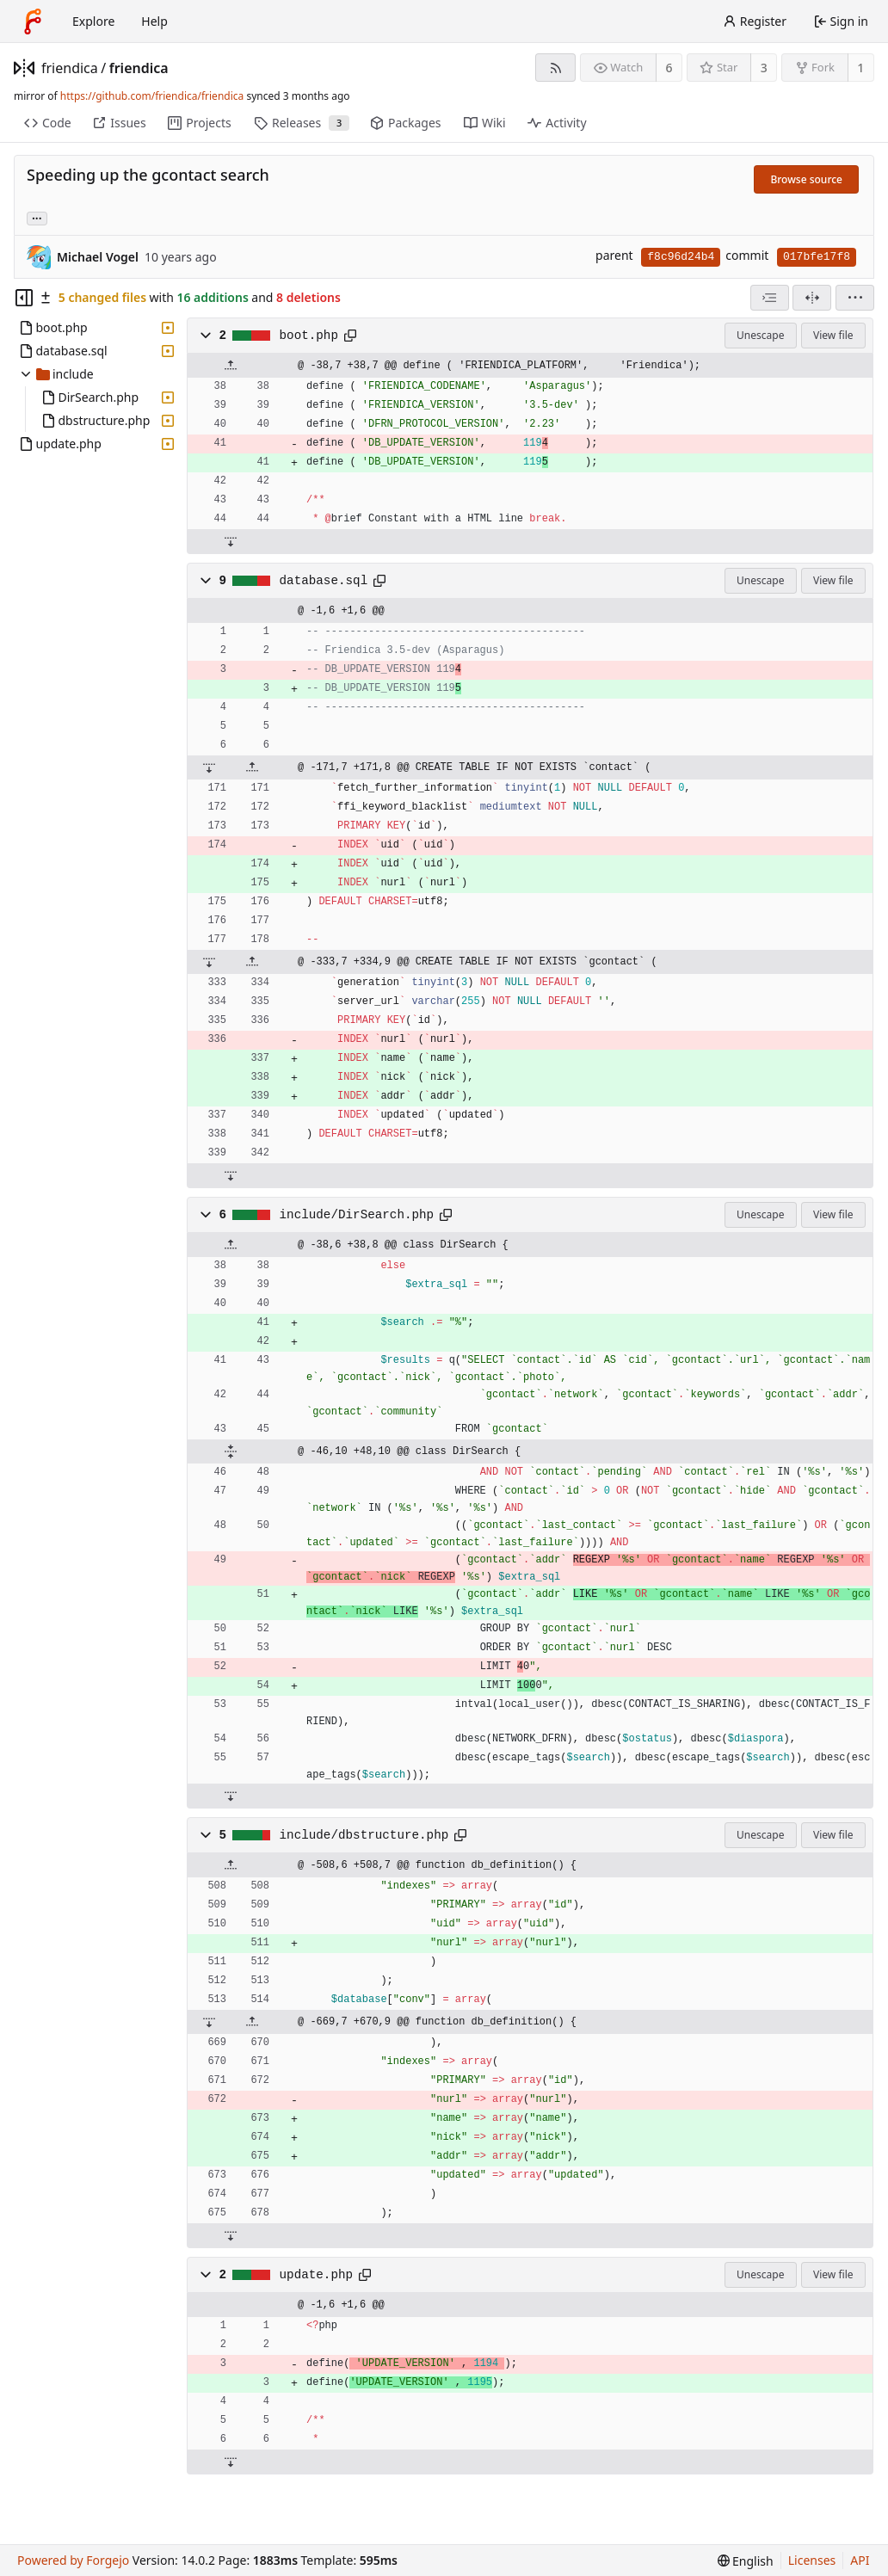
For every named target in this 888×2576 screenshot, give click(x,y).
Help (154, 21)
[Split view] (811, 298)
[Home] (33, 21)
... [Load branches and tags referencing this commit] (37, 217)
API (859, 2560)
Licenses (812, 2560)
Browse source (806, 179)
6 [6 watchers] (669, 67)
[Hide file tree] (24, 297)
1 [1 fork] (860, 67)
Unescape (760, 335)
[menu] (855, 298)
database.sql (324, 581)
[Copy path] (350, 336)
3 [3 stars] (764, 67)
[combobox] (769, 298)
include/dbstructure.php (364, 1835)
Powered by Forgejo (73, 2560)
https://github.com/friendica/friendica (152, 96)
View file (833, 335)
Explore (93, 21)
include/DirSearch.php (357, 1215)
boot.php (309, 335)
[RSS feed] (555, 67)
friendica (69, 68)
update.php (317, 2275)
